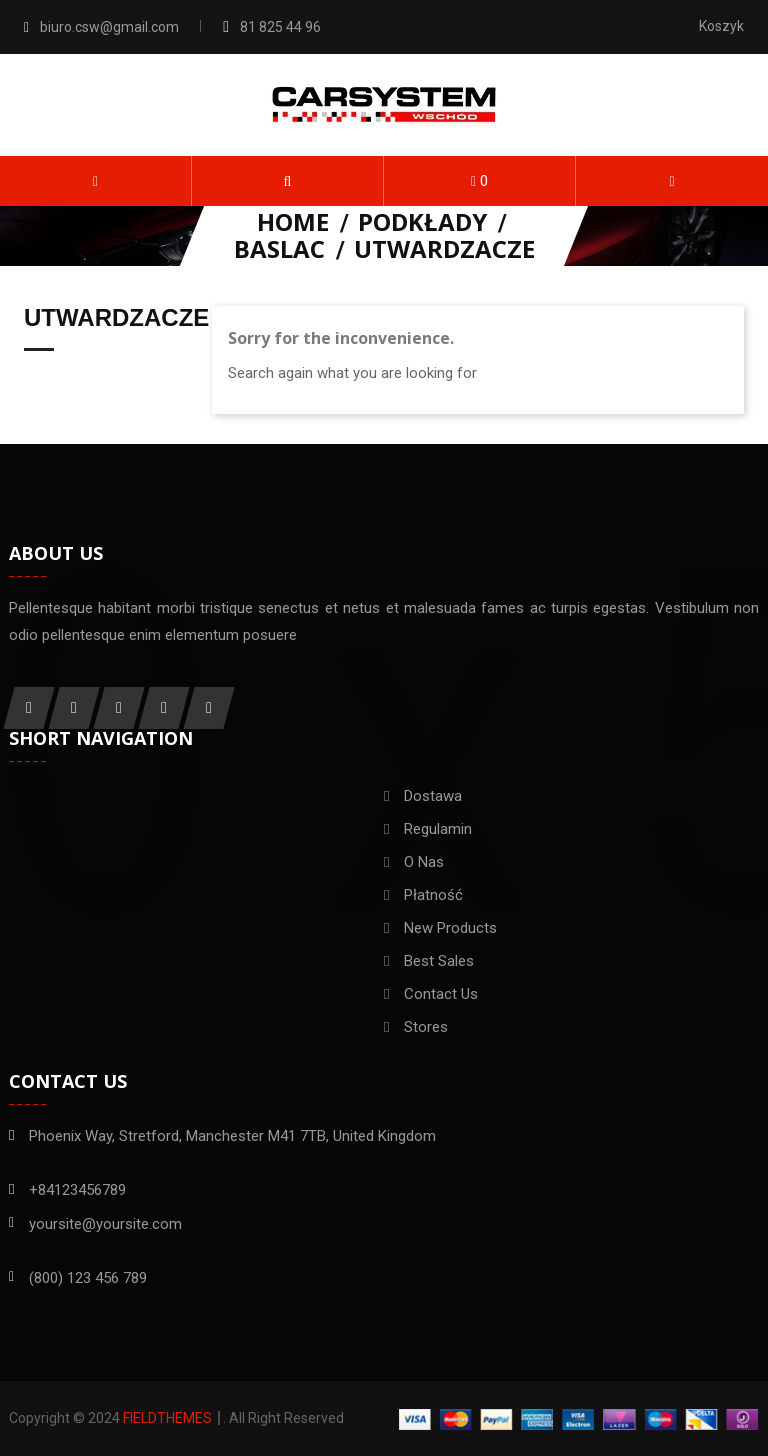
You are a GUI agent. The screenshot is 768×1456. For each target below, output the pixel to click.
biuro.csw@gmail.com (109, 27)
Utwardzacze (116, 318)
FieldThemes (167, 1418)
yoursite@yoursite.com (105, 1224)
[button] (287, 181)
